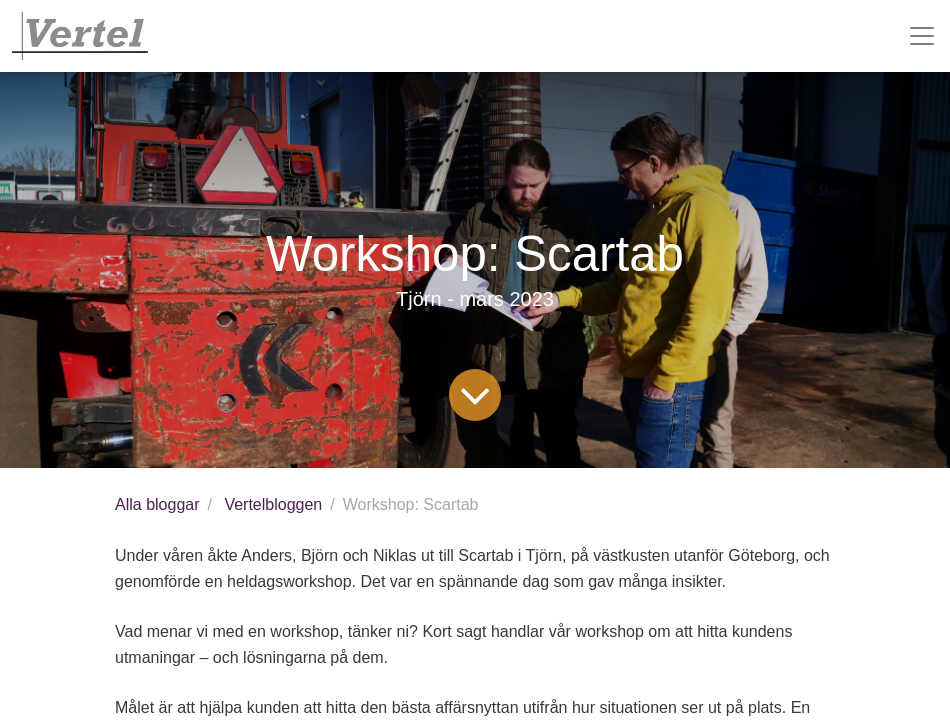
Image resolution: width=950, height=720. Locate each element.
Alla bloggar (157, 504)
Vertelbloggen (273, 504)
